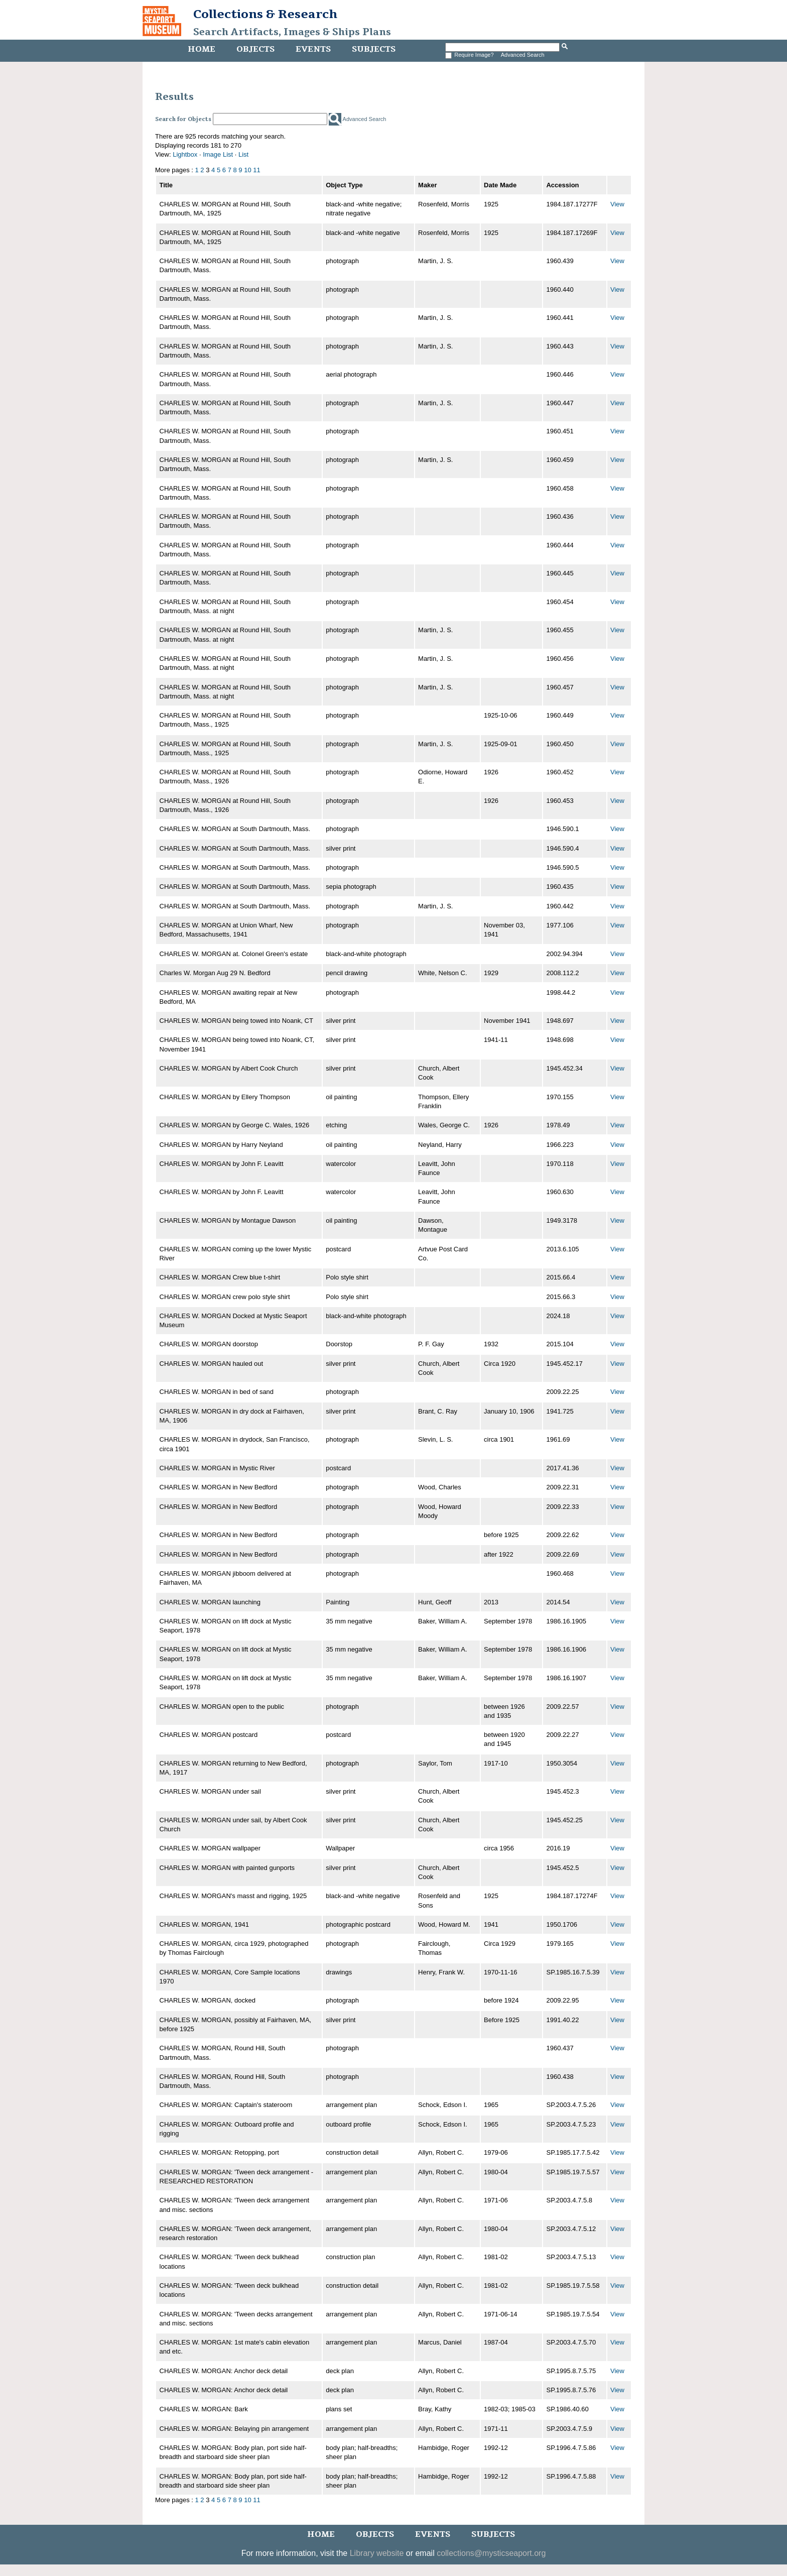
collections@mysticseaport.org (491, 2553)
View (617, 204)
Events (313, 49)
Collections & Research (265, 14)
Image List (218, 154)
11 (256, 170)
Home (201, 49)
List (243, 154)
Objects (255, 49)
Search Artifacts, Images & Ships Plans (292, 32)
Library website (377, 2553)
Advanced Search (523, 55)
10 (247, 170)
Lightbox (185, 154)
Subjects (374, 49)
